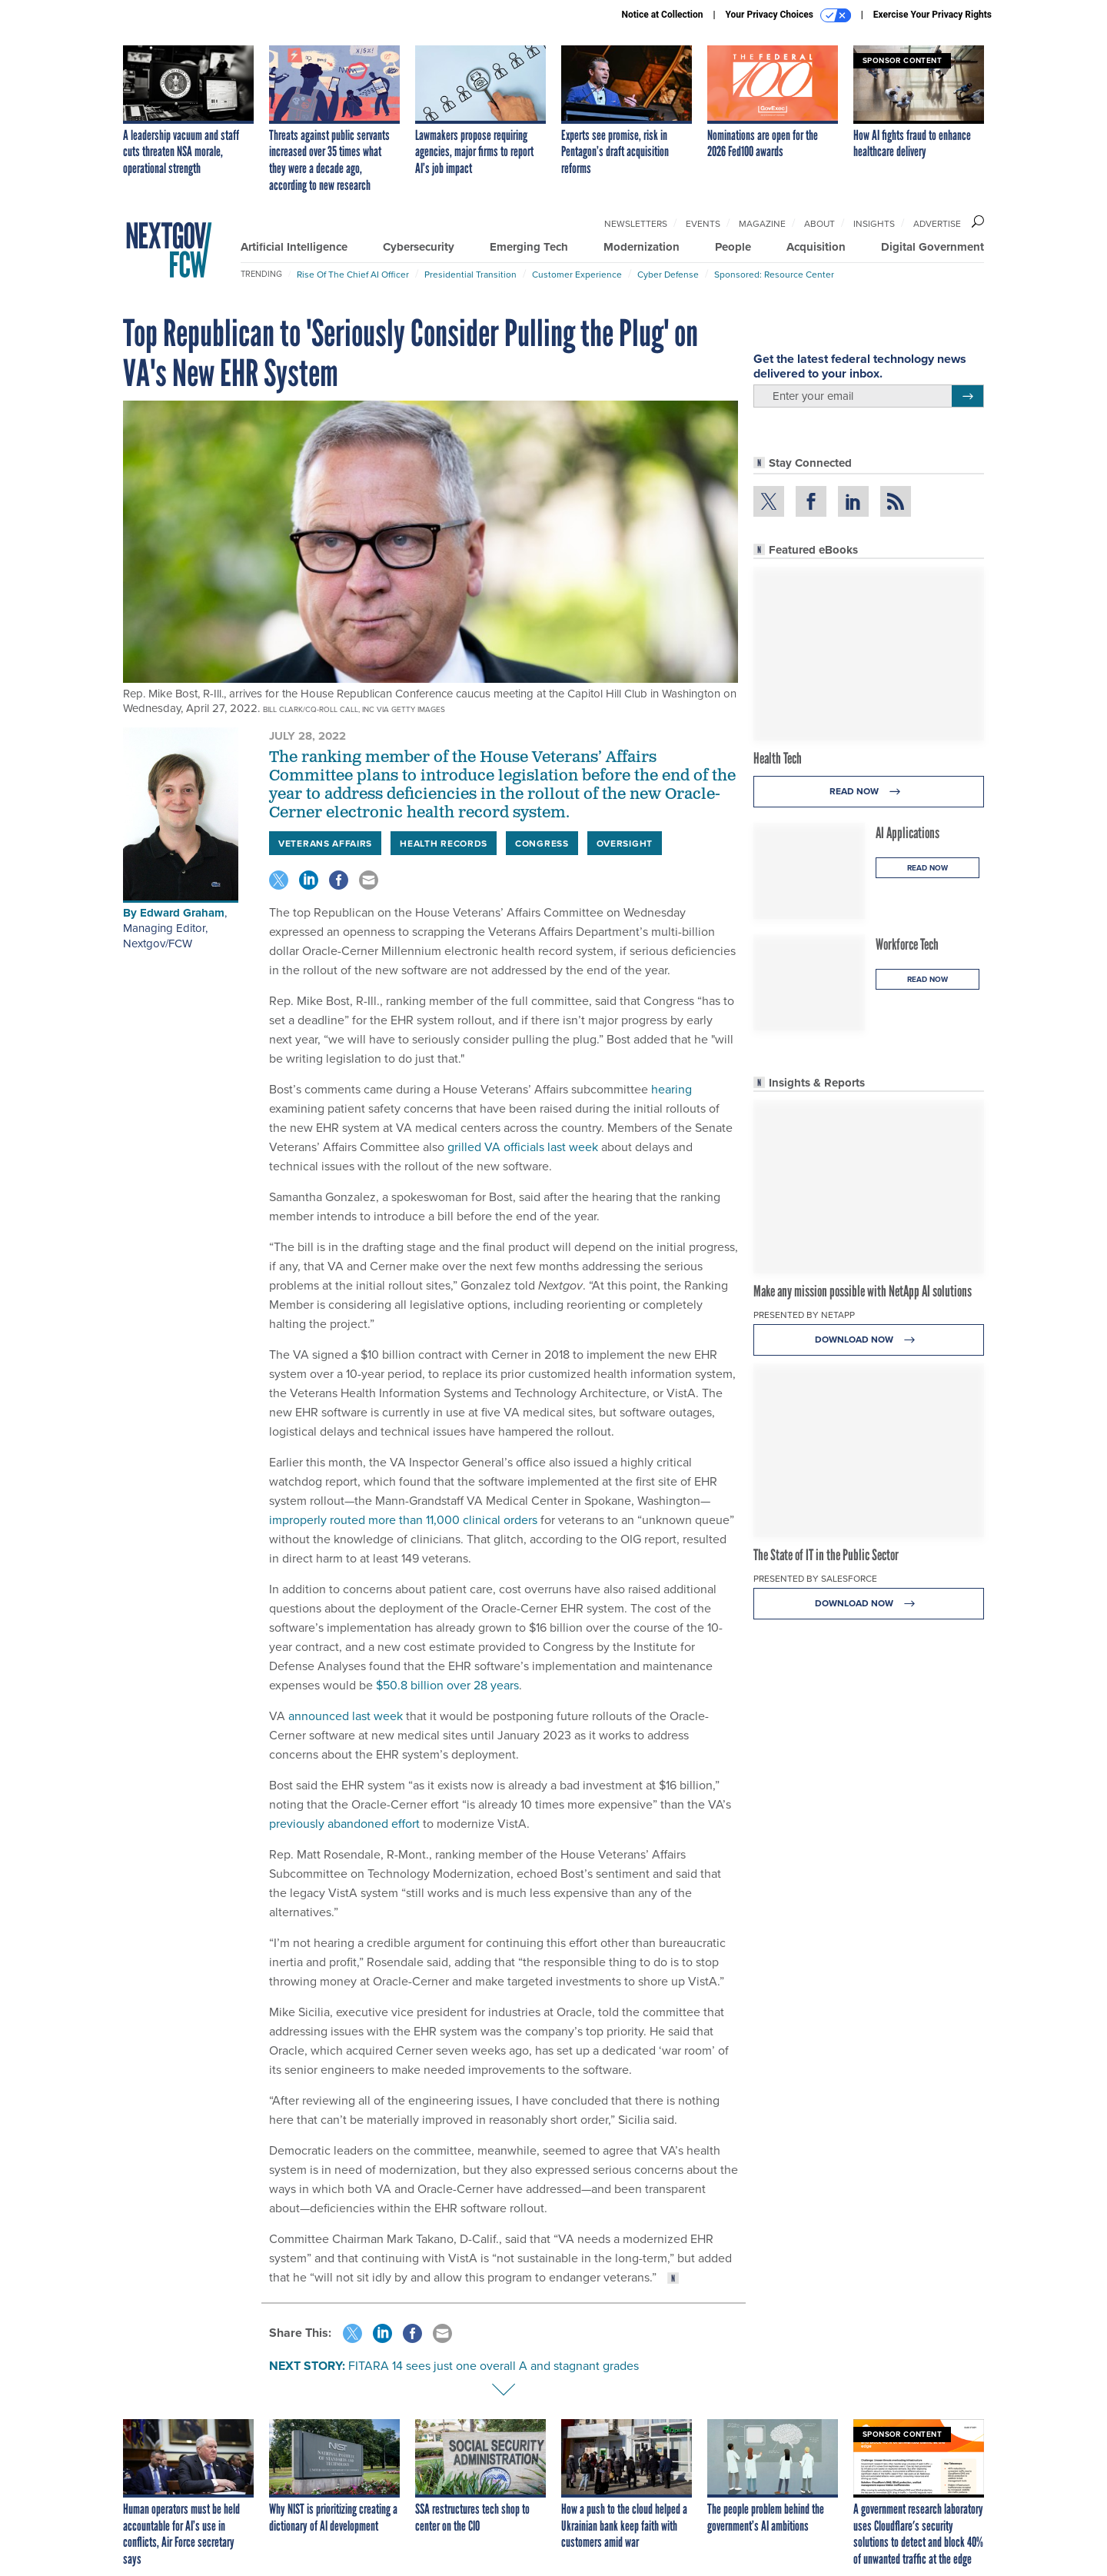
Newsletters (635, 223)
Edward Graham (182, 912)
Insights (874, 223)
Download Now (869, 1340)
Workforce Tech (907, 944)
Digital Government (932, 246)
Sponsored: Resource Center (774, 274)
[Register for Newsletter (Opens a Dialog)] (967, 396)
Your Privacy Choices (788, 15)
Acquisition (816, 246)
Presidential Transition (470, 274)
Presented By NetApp (804, 1314)
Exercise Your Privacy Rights (932, 14)
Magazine (762, 223)
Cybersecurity (418, 246)
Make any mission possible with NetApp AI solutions (862, 1291)
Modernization (641, 246)
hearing (671, 1088)
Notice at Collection (662, 14)
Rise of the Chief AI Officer (353, 274)
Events (703, 223)
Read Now (869, 791)
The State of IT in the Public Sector (826, 1555)
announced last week (345, 1715)
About (819, 223)
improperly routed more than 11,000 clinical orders (403, 1519)
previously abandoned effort (344, 1823)
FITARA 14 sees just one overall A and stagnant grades (493, 2365)
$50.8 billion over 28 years (447, 1684)
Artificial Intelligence (294, 246)
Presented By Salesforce (815, 1578)
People (733, 246)
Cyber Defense (668, 274)
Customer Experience (577, 274)
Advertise (937, 223)
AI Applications (907, 833)
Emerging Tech (529, 246)
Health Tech (777, 758)
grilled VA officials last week (522, 1146)
